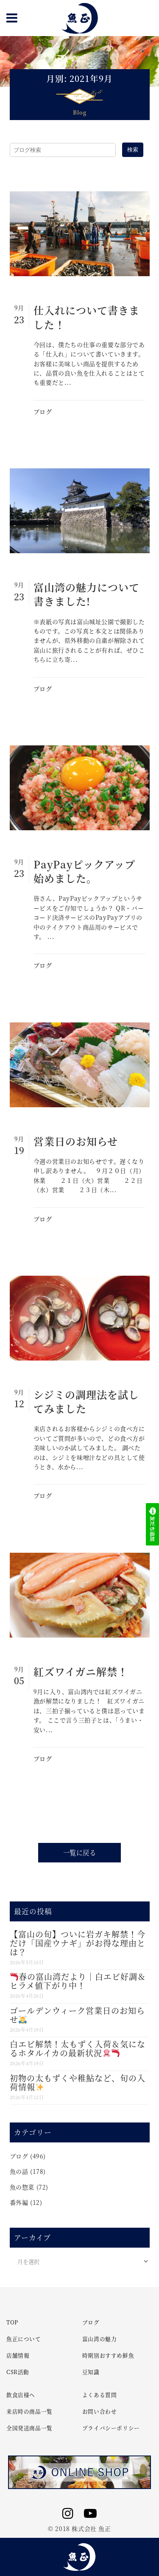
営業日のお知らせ (75, 1141)
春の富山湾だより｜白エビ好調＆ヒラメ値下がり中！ (78, 1981)
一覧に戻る (79, 1852)
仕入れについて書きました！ (86, 316)
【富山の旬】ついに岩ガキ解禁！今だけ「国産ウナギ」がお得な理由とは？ (77, 1942)
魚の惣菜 (22, 2187)
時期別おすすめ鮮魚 (108, 2355)
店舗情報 (17, 2355)
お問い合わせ (99, 2411)
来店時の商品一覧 (29, 2411)
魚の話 (19, 2171)
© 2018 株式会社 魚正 (79, 2528)
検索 (132, 149)
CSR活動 (17, 2372)
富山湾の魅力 (99, 2339)
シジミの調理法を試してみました (86, 1401)
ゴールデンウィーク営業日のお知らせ (77, 2015)
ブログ (42, 411)
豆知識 (91, 2372)
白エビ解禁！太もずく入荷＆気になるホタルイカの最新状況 (77, 2048)
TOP (12, 2322)
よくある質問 (99, 2395)
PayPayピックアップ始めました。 (84, 871)
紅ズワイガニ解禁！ (80, 1671)
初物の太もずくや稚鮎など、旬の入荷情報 (77, 2082)
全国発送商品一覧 (29, 2428)
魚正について (23, 2339)
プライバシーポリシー (111, 2428)
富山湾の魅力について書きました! (86, 594)
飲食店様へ (20, 2395)
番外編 (19, 2202)
